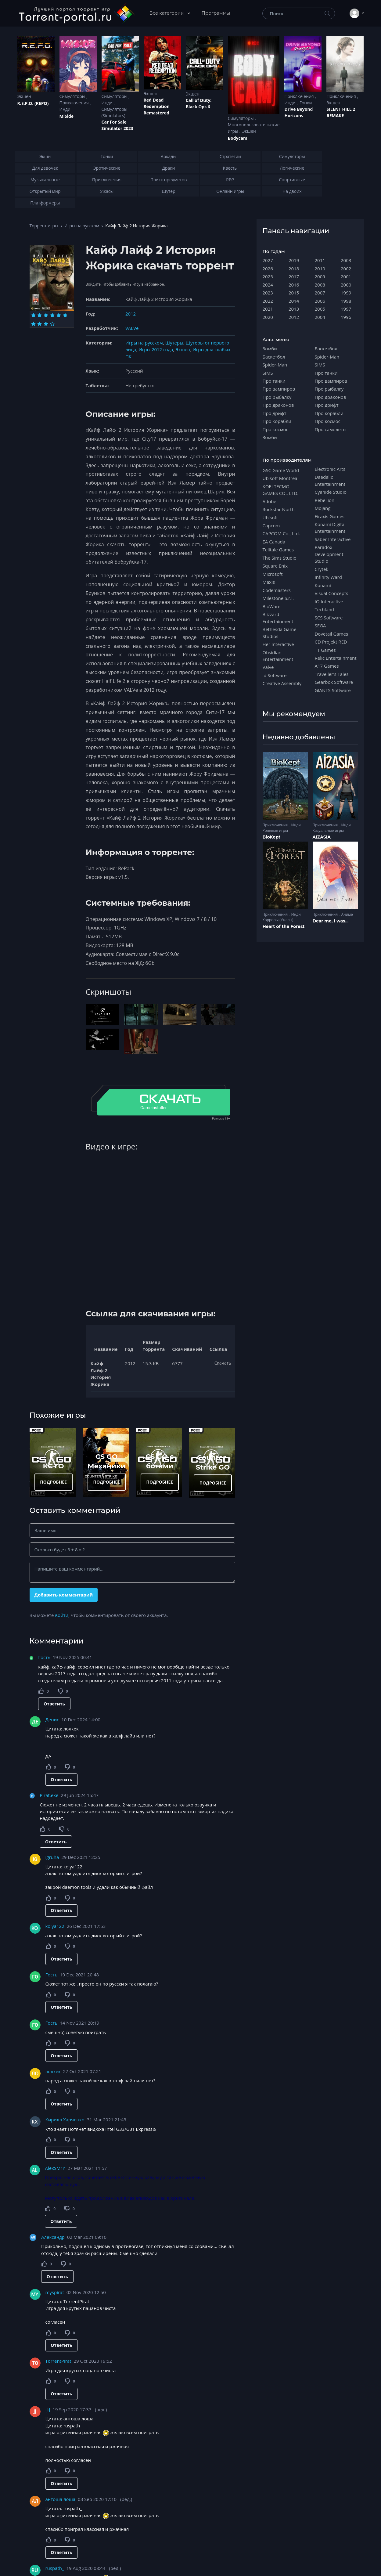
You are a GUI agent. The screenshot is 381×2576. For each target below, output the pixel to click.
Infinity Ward (328, 577)
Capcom (271, 525)
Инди (64, 109)
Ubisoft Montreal (281, 478)
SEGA (320, 625)
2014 (294, 301)
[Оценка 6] (65, 315)
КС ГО (53, 1466)
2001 (346, 276)
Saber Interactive (333, 539)
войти (61, 1615)
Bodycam (237, 138)
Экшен (24, 96)
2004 (320, 317)
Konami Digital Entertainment (330, 527)
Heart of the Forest (284, 926)
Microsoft (273, 574)
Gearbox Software (334, 682)
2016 (294, 285)
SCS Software (329, 618)
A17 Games (327, 666)
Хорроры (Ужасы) (278, 919)
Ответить (54, 1704)
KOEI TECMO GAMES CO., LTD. (281, 489)
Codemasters (277, 590)
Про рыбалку (277, 397)
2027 (268, 260)
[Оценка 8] (39, 323)
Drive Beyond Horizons (298, 112)
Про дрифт (274, 413)
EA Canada (274, 542)
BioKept (272, 837)
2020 (268, 317)
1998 (346, 301)
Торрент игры (44, 226)
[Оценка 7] (33, 323)
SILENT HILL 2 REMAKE (340, 112)
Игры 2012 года (155, 349)
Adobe (269, 501)
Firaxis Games (329, 516)
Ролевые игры (275, 830)
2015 (294, 293)
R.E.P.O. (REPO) (33, 103)
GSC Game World (281, 470)
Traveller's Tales (332, 674)
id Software (275, 675)
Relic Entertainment (336, 658)
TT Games (325, 650)
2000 (346, 285)
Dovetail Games (331, 634)
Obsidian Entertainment (278, 655)
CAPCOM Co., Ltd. (281, 533)
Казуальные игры (328, 830)
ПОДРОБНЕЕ (53, 1482)
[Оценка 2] (39, 315)
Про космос (275, 429)
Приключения (74, 103)
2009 (320, 276)
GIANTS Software (333, 690)
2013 (294, 309)
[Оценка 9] (46, 323)
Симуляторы (73, 96)
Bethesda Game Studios (280, 632)
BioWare (272, 606)
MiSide (66, 116)
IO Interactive (329, 601)
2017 (294, 276)
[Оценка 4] (52, 315)
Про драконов (278, 405)
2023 (268, 293)
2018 (294, 268)
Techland (324, 609)
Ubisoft (270, 517)
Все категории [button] (167, 13)
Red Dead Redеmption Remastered (157, 106)
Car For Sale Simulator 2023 (117, 125)
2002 (346, 268)
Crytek (322, 569)
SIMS (268, 373)
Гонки (306, 103)
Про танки (274, 381)
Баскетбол (274, 357)
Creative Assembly (282, 683)
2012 (130, 314)
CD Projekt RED (331, 642)
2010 (320, 268)
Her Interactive (278, 644)
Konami (323, 585)
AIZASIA (322, 837)
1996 (346, 317)
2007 (320, 293)
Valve (268, 667)
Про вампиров (279, 389)
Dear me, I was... (331, 921)
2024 (268, 285)
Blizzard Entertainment (278, 617)
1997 (346, 309)
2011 (320, 260)
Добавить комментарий (63, 1595)
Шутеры (174, 343)
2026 (268, 268)
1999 (346, 293)
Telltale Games (278, 550)
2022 (268, 301)
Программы (216, 13)
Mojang (323, 508)
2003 (346, 260)
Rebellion (325, 500)
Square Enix (275, 566)
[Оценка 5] (58, 315)
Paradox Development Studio (329, 554)
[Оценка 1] (33, 315)
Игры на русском (81, 226)
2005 (320, 309)
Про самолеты (331, 429)
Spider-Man (275, 365)
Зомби (270, 348)
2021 (268, 309)
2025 (268, 276)
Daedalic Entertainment (330, 480)
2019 (294, 260)
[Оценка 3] (46, 315)
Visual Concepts (331, 593)
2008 (320, 285)
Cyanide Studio (331, 492)
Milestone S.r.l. (278, 598)
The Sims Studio (280, 558)
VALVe (132, 328)
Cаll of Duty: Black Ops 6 (199, 103)
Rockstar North (279, 509)
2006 (320, 301)
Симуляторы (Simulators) (115, 112)
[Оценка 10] (52, 323)
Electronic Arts (330, 469)
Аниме (347, 914)
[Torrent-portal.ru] (76, 13)
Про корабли (277, 421)
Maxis (269, 582)
